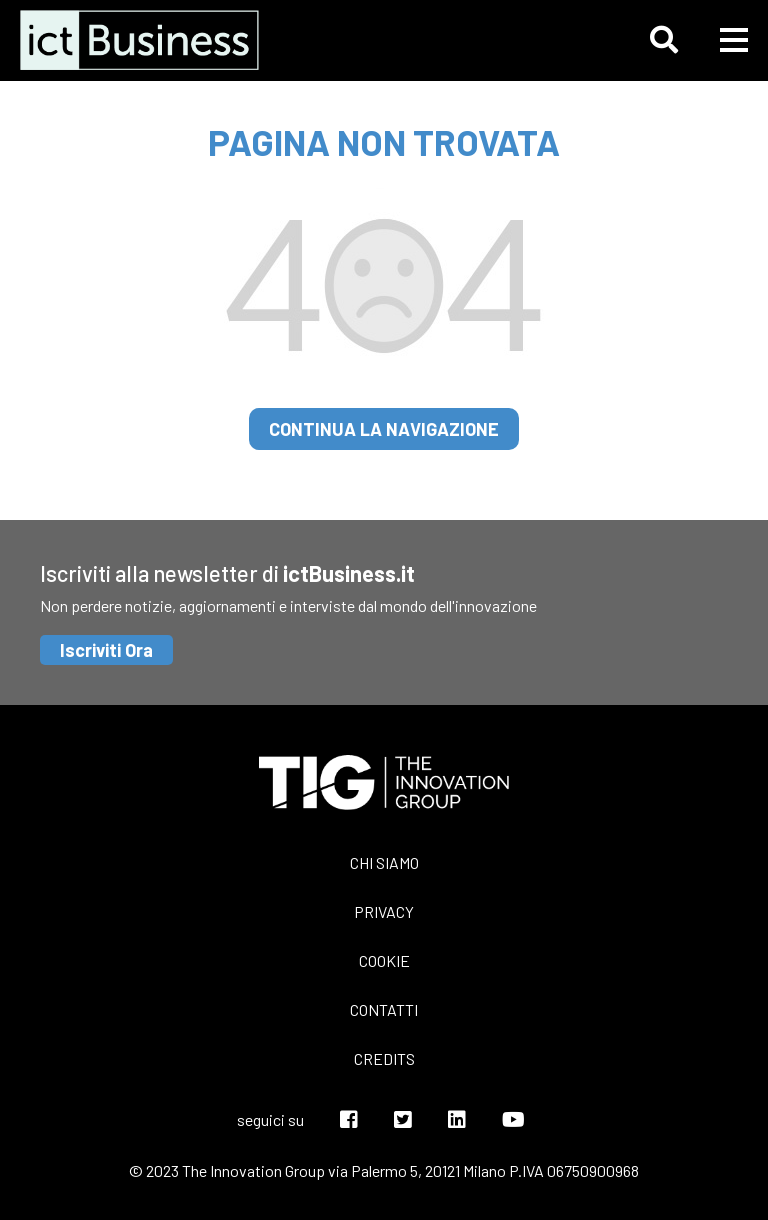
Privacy (384, 911)
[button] (664, 40)
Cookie (384, 960)
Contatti (384, 1009)
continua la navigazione (384, 429)
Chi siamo (384, 862)
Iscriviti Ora (106, 650)
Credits (384, 1058)
